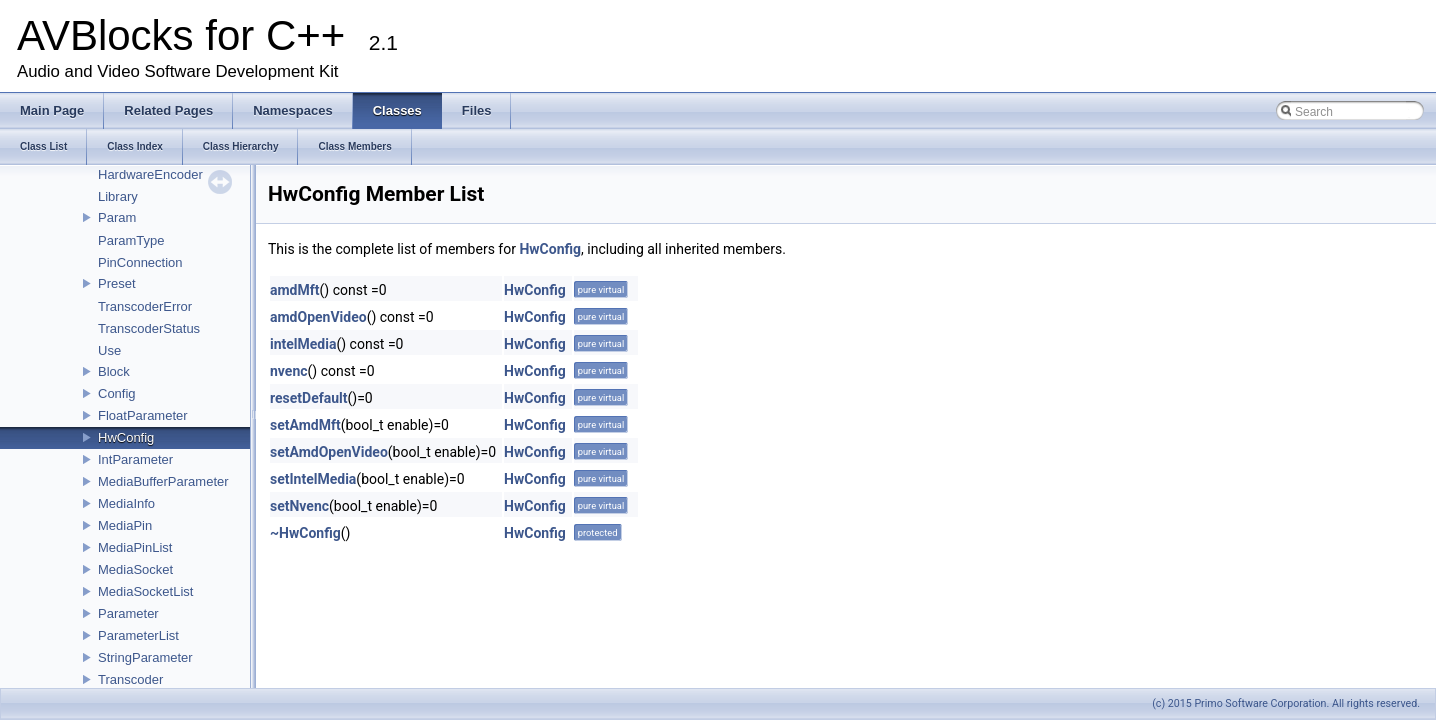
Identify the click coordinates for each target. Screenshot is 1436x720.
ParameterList (138, 635)
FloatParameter (143, 415)
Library (118, 196)
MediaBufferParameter (163, 481)
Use (109, 350)
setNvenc (299, 506)
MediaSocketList (145, 591)
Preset (117, 283)
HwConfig (126, 437)
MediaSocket (135, 569)
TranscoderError (145, 306)
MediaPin (125, 525)
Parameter (128, 613)
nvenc (289, 371)
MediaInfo (126, 503)
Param (117, 217)
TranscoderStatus (149, 328)
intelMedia (303, 344)
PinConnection (140, 262)
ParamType (131, 240)
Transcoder (130, 679)
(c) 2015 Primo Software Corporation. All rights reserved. (1286, 703)
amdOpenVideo (318, 317)
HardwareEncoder (150, 174)
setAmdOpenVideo (329, 452)
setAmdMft (305, 425)
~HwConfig (305, 533)
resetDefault (309, 398)
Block (114, 371)
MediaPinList (135, 547)
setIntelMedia (313, 479)
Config (117, 393)
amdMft (295, 290)
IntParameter (135, 459)
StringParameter (145, 657)
